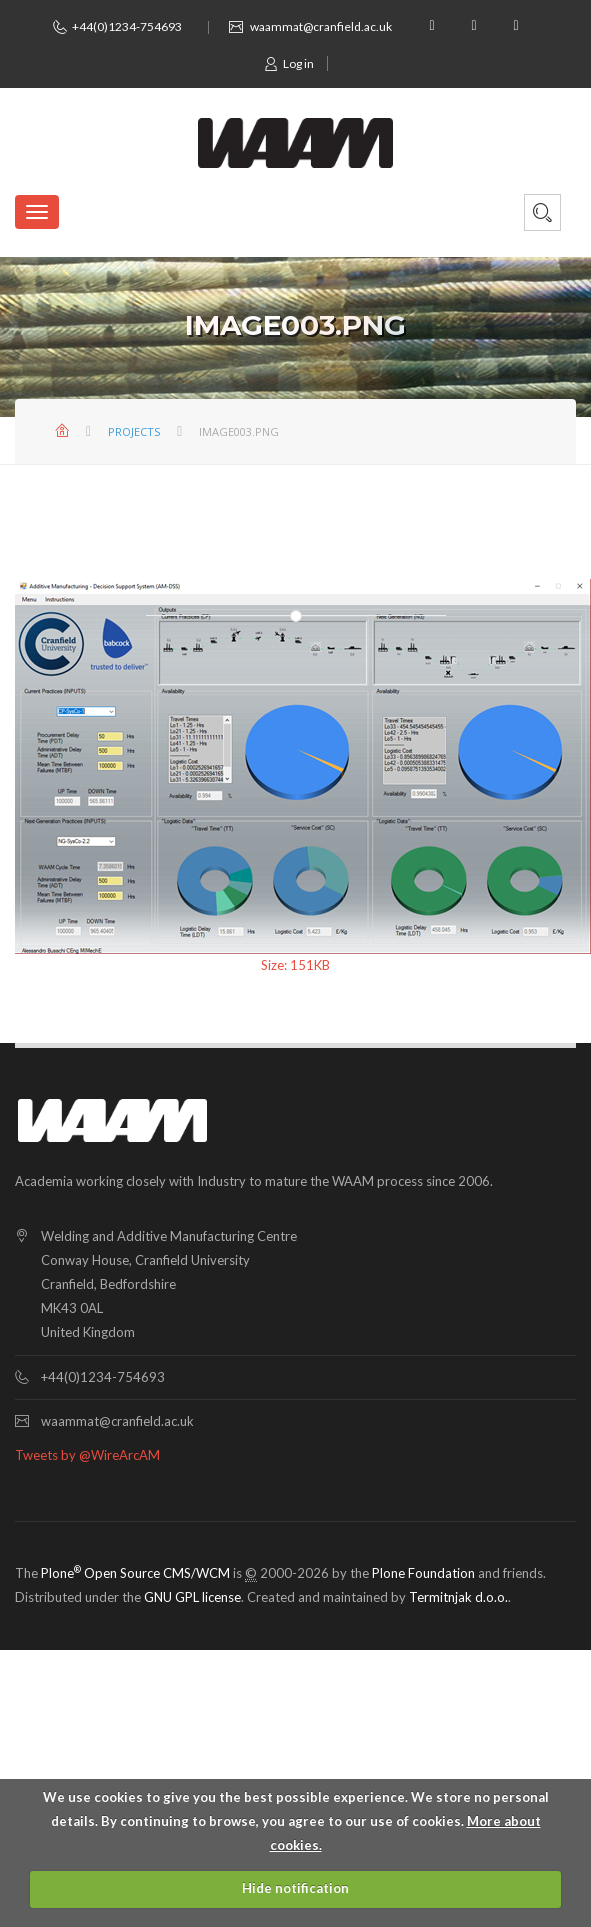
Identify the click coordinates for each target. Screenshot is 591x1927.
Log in (289, 63)
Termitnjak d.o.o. (458, 1597)
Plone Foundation (423, 1573)
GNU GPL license (192, 1597)
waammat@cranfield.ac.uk (321, 26)
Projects (134, 431)
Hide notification (295, 1888)
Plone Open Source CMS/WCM (135, 1573)
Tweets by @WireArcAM (87, 1455)
